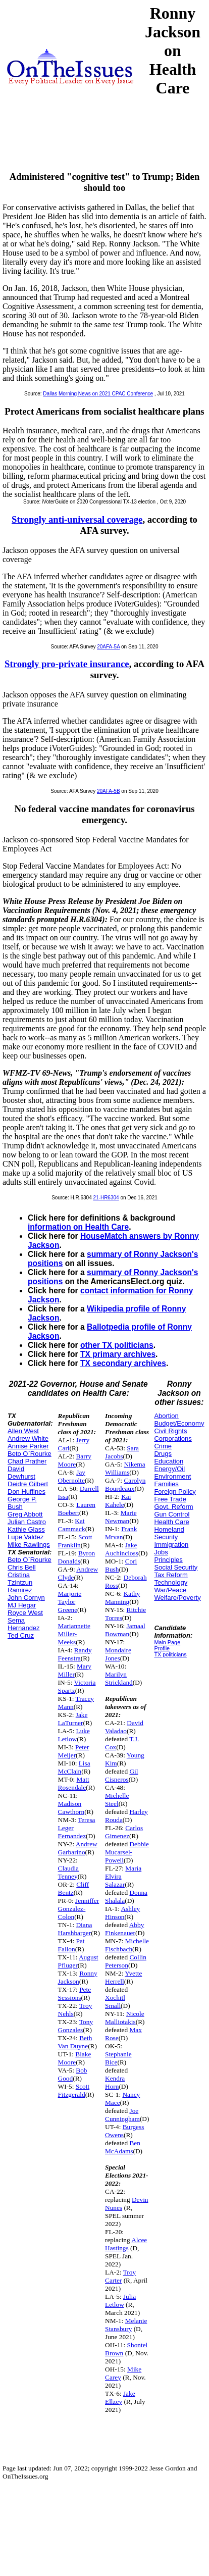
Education (168, 1461)
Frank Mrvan (121, 1533)
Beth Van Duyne (75, 2042)
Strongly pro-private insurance (67, 664)
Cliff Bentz (73, 1888)
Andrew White (28, 1438)
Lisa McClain (74, 1767)
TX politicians (170, 1654)
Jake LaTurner (73, 1719)
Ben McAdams (122, 2147)
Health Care (171, 1522)
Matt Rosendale (73, 1783)
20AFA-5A (108, 646)
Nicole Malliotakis (124, 2018)
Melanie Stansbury (126, 2325)
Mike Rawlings (29, 1544)
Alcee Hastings (126, 2244)
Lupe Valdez (25, 1537)
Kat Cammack (71, 1525)
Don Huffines (26, 1491)
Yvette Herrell (123, 1977)
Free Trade (170, 1499)
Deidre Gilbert (28, 1484)
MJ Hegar (22, 1605)
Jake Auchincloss (121, 1549)
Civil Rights (170, 1431)
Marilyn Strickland (119, 1678)
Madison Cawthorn (71, 1807)
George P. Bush (22, 1502)
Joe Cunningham (122, 2115)
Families (166, 1484)
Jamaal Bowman (125, 1630)
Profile (162, 1648)
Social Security (175, 1567)
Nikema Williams (125, 1468)
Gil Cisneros (121, 1775)
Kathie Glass (26, 1529)
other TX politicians (116, 1345)
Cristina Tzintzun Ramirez (20, 1582)
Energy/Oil (169, 1469)
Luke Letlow (74, 1735)
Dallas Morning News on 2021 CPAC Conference (98, 393)
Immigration (171, 1544)
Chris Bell (22, 1567)
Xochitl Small (115, 2001)
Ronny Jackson (77, 1977)
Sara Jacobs (122, 1452)
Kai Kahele (118, 1500)
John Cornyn (26, 1597)
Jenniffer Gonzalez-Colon (78, 1909)
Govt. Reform (173, 1506)
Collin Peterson (125, 1961)
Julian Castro (27, 1522)
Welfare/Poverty (177, 1597)
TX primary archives (117, 1354)
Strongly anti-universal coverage (77, 519)
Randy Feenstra (75, 1654)
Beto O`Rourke (29, 1453)
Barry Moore (74, 1460)
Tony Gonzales (75, 2026)
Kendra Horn (115, 2082)
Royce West (25, 1613)
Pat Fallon (71, 1945)
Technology (170, 1582)
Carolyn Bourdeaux (125, 1484)
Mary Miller (74, 1670)
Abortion (166, 1416)
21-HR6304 (106, 1197)
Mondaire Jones (118, 1654)
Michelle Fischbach (127, 1945)
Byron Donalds (76, 1557)
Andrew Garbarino (77, 1848)
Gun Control (171, 1514)
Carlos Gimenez (124, 1832)
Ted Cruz (21, 1635)
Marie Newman (121, 1517)
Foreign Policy (174, 1491)
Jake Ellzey (120, 2397)
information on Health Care (78, 1227)
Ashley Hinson (122, 1913)
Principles (168, 1559)
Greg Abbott (25, 1514)
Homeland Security (169, 1533)
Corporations (172, 1438)
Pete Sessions (74, 1993)
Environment (172, 1476)
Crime (163, 1446)
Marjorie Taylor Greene (70, 1601)
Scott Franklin (75, 1541)
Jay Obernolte (71, 1476)
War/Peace (170, 1590)
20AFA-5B (108, 791)
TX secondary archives (123, 1363)
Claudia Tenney (68, 1872)
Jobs (161, 1552)
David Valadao (124, 1727)
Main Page (167, 1642)
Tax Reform (170, 1575)
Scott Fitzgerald (74, 2090)
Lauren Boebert (76, 1509)
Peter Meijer (73, 1751)
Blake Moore (74, 2058)
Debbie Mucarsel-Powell (127, 1852)
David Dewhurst (21, 1472)
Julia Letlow (120, 2300)
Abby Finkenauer (124, 1929)
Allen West (23, 1431)
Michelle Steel (117, 1799)
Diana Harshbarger (75, 1929)
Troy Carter (120, 2276)
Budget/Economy (179, 1423)
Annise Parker (28, 1446)
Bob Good (72, 2074)
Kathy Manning (122, 1597)
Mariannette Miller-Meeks (74, 1634)
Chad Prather (27, 1461)
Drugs (163, 1453)
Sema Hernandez (24, 1624)
